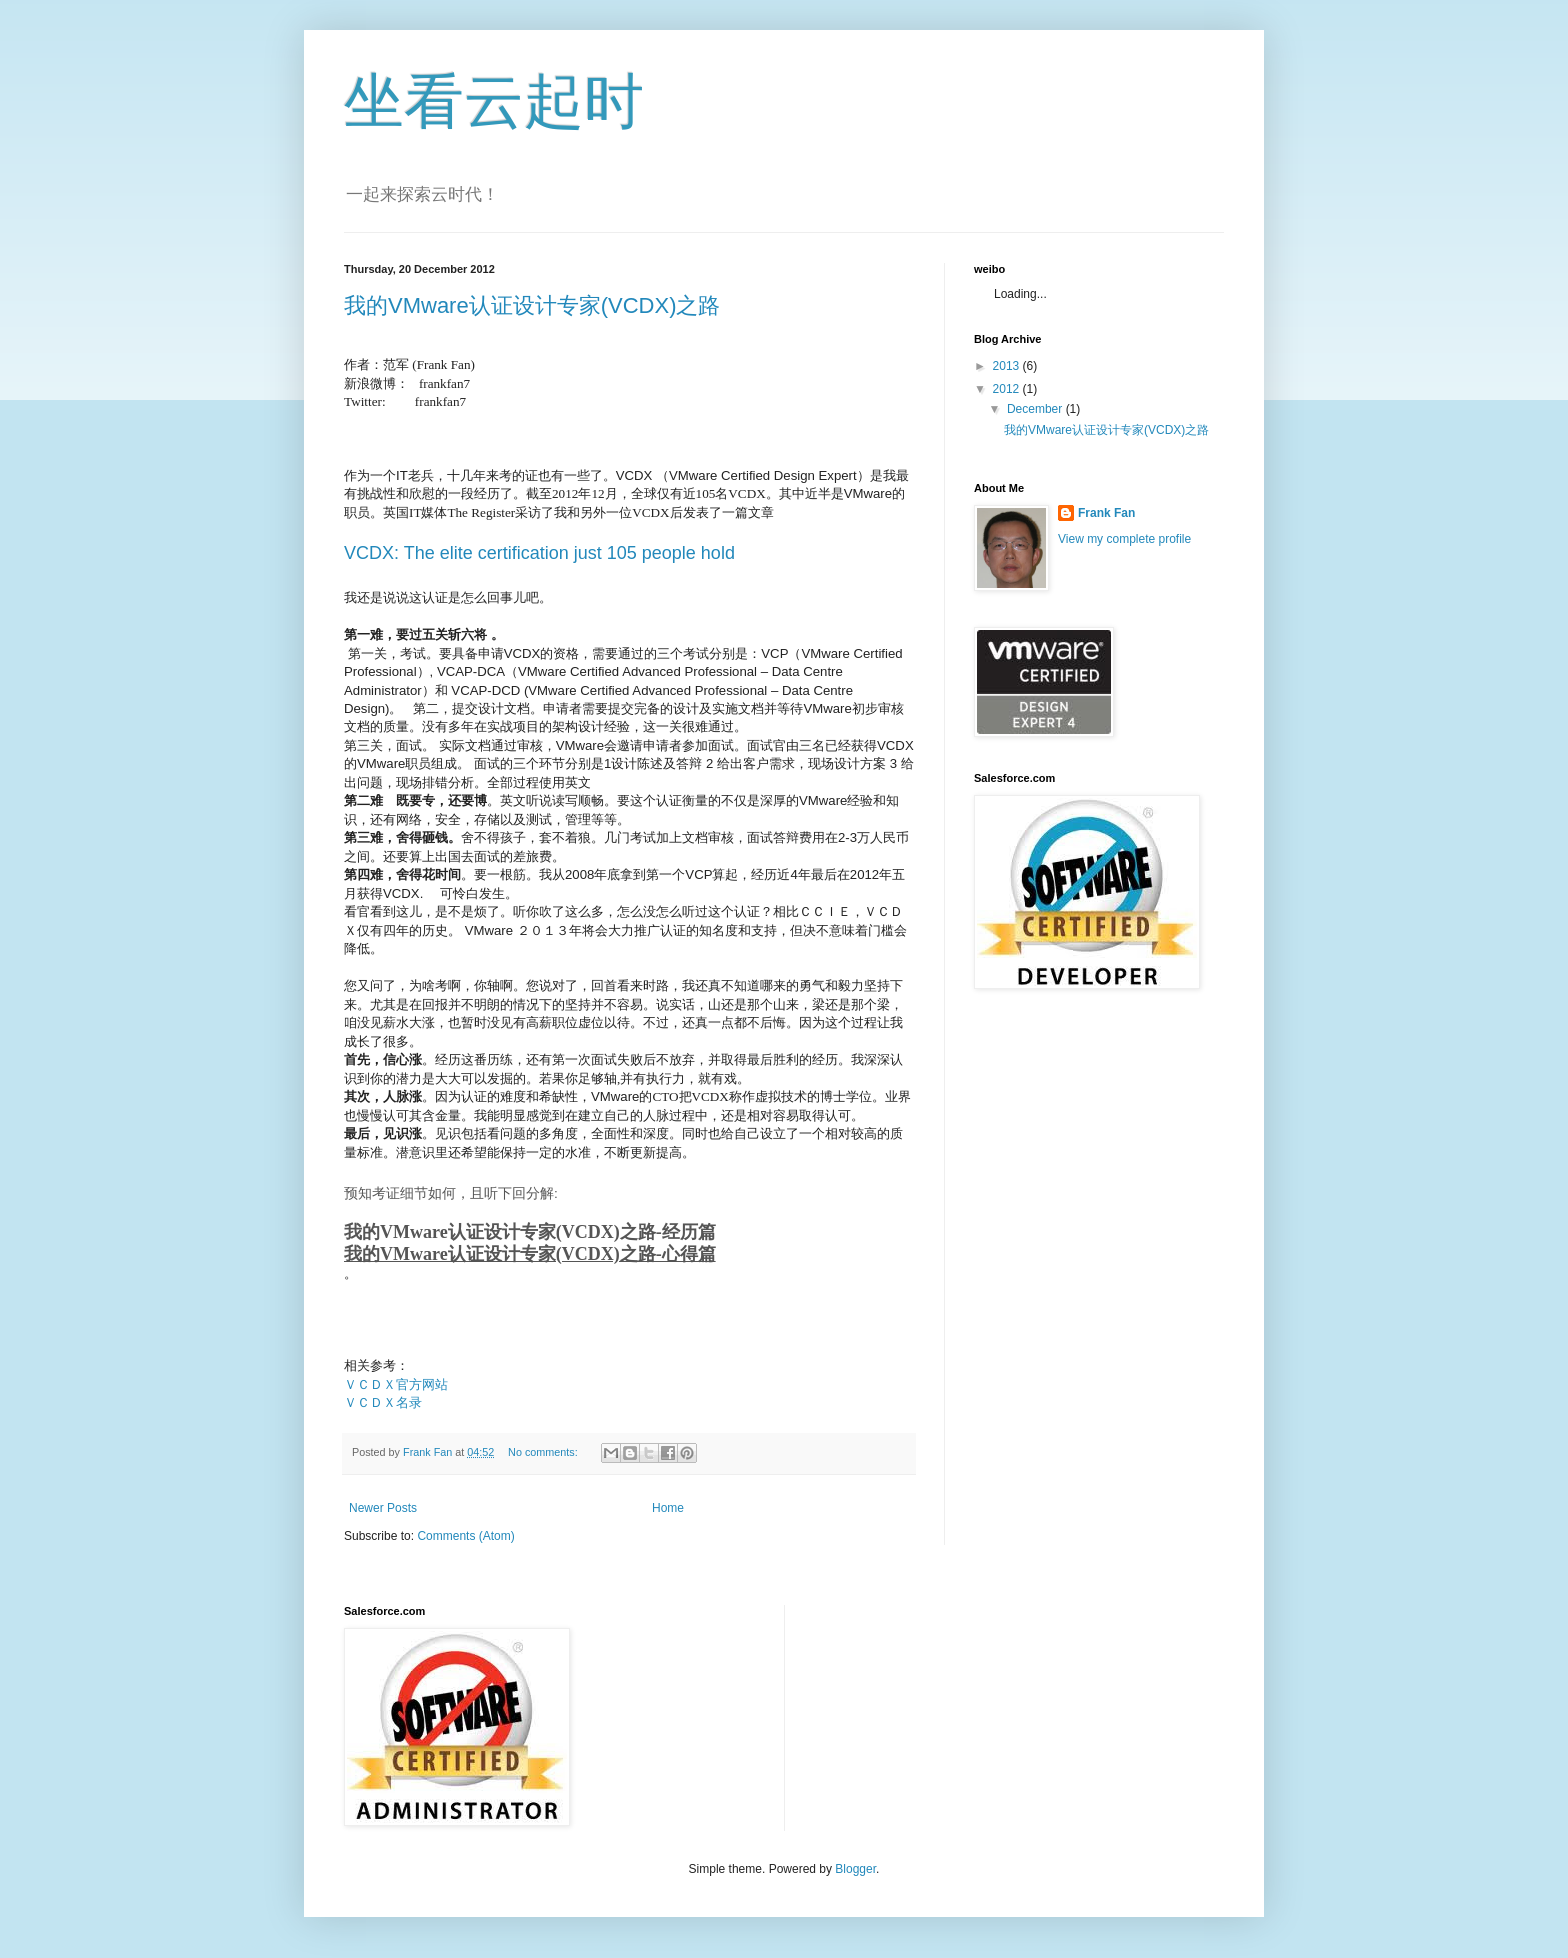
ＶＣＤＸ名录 (383, 1402)
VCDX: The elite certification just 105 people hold (539, 553)
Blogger (855, 1869)
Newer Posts (383, 1508)
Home (668, 1508)
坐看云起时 (494, 101)
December (1036, 409)
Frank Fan (1106, 513)
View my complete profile (1124, 539)
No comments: (544, 1452)
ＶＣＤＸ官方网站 (396, 1384)
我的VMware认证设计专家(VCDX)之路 (532, 305)
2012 (1008, 389)
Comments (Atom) (465, 1536)
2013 (1008, 366)
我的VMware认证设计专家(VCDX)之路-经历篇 (530, 1232)
